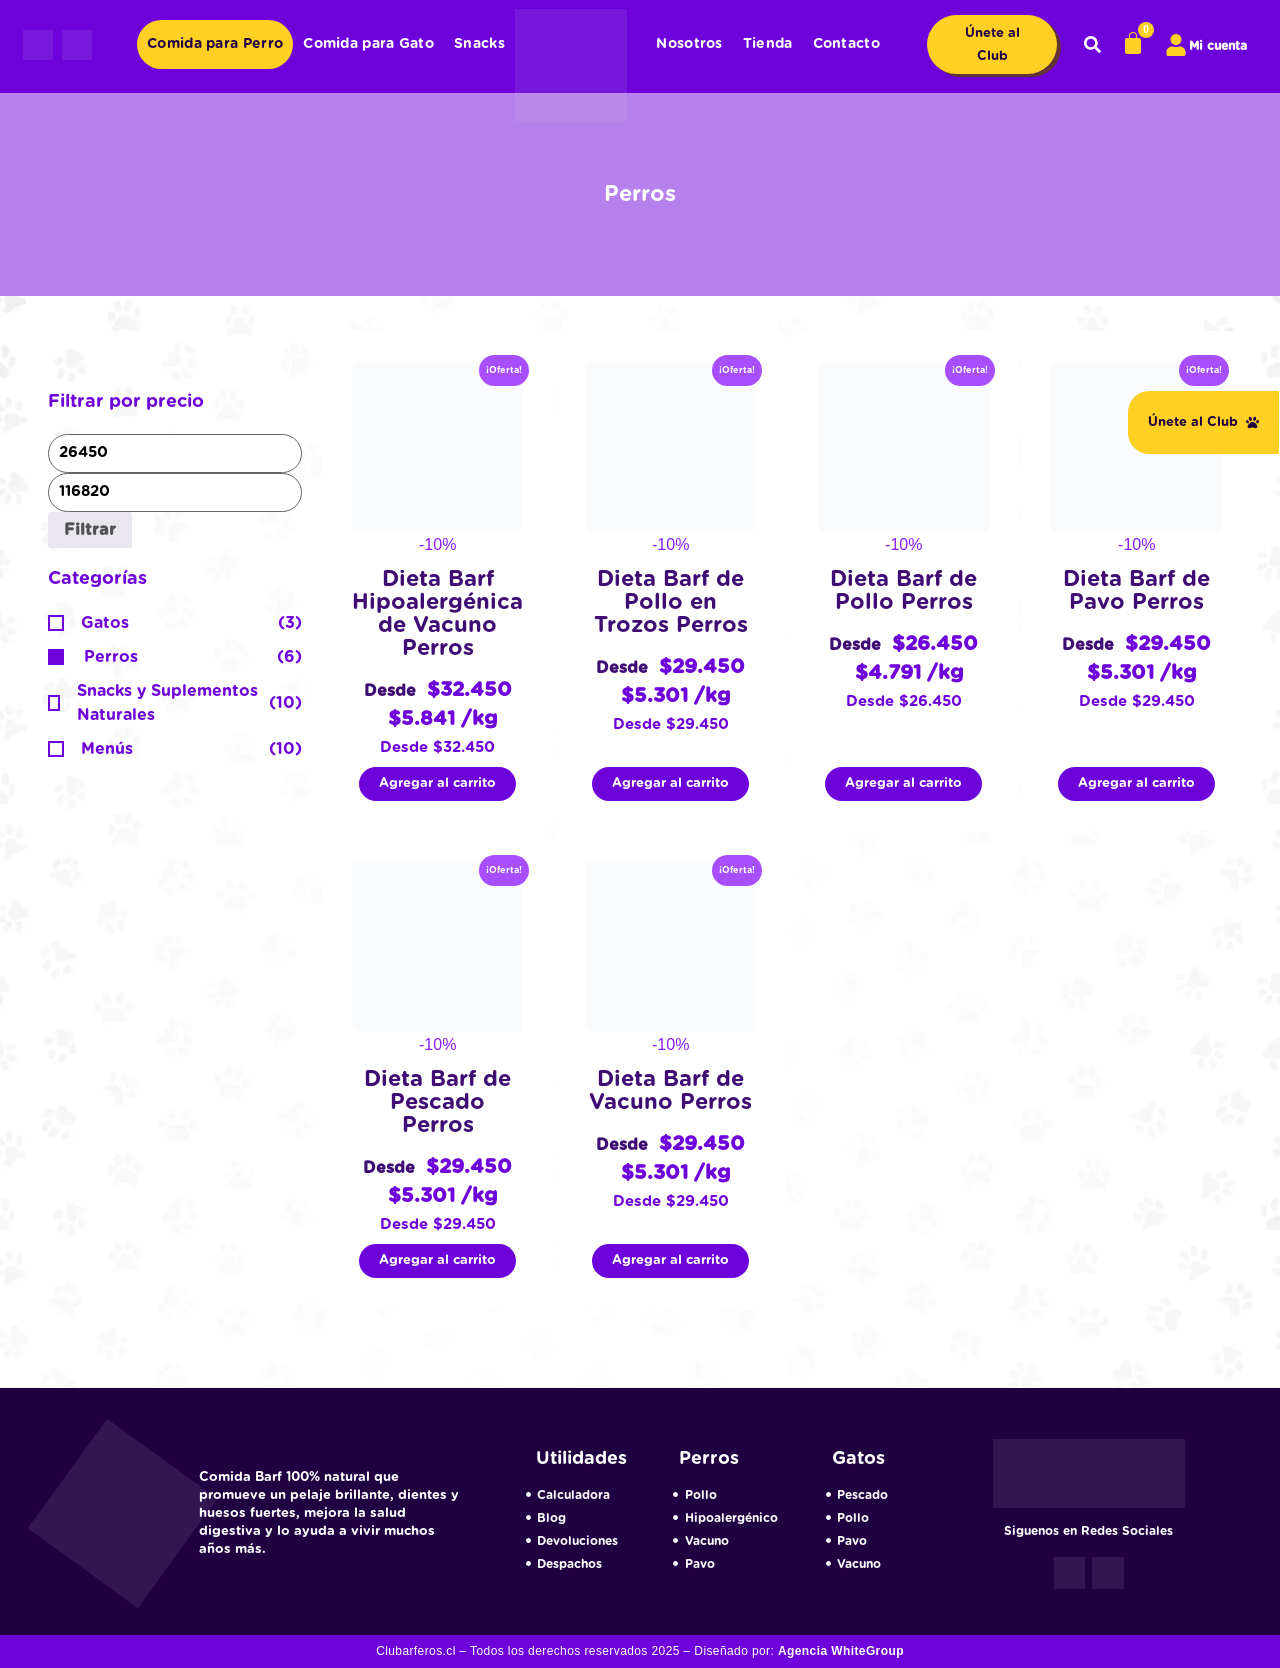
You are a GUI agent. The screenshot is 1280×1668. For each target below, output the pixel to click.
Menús (107, 749)
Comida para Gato (368, 44)
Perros (111, 657)
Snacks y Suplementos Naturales (167, 703)
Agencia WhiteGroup (841, 1651)
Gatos (105, 623)
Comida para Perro (215, 44)
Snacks (479, 44)
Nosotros (689, 44)
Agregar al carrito (437, 783)
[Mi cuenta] (1176, 45)
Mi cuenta (1218, 46)
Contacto (846, 44)
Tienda (768, 44)
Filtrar (90, 530)
